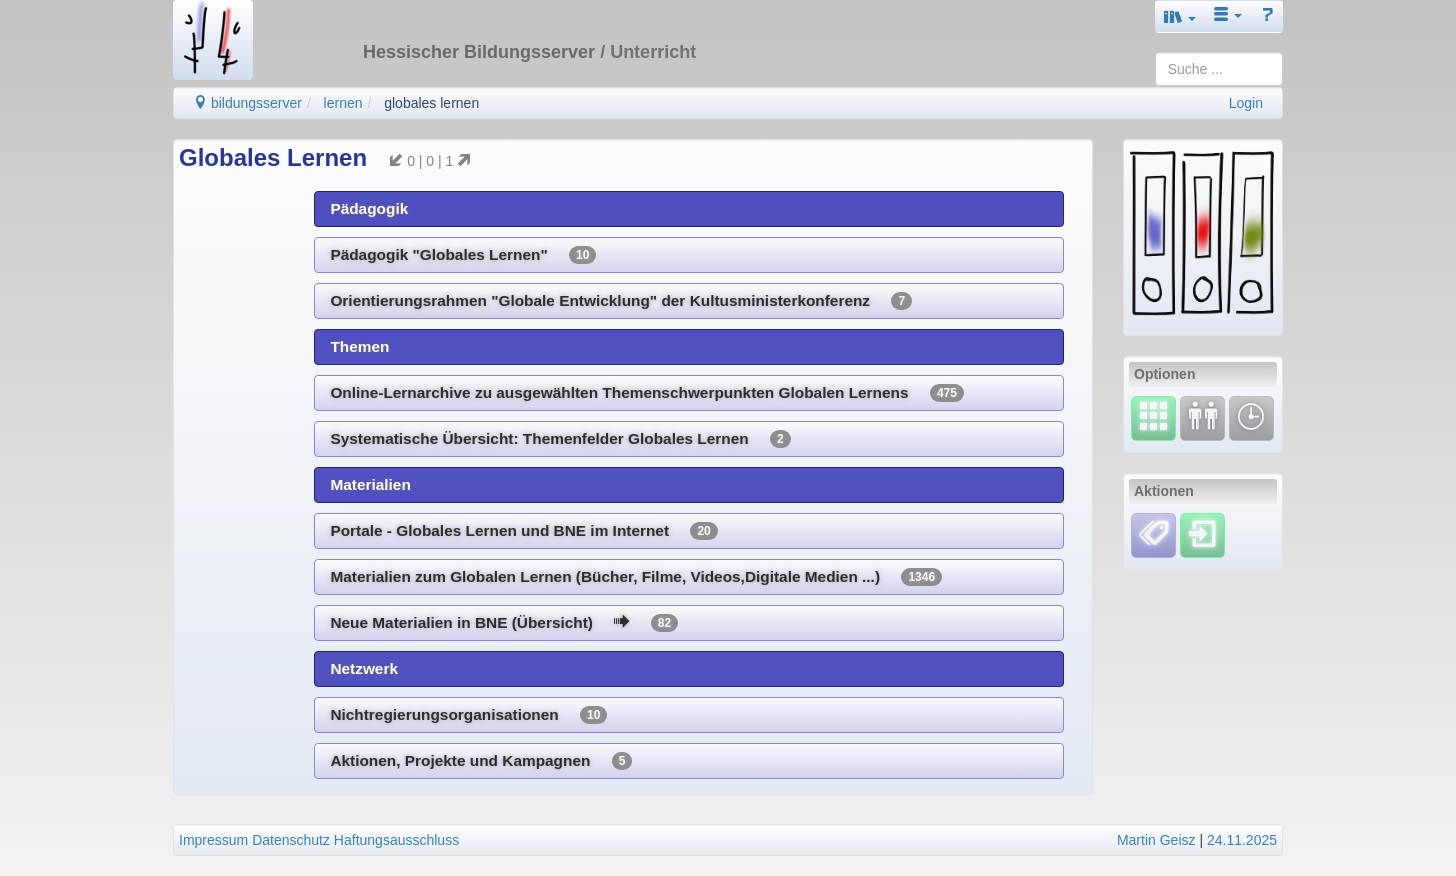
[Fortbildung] (1202, 417)
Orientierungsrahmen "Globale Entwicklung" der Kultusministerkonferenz (621, 301)
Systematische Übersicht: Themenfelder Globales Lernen (560, 439)
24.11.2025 (1242, 840)
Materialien (370, 484)
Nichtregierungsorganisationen (468, 715)
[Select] (1153, 417)
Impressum (213, 840)
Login (1246, 103)
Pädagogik (369, 208)
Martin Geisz (1156, 840)
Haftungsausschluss (396, 840)
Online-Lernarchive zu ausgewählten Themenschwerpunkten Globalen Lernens (647, 393)
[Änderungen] (1251, 417)
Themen (359, 346)
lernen (343, 103)
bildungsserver (247, 103)
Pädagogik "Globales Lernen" (463, 255)
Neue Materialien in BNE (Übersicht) (504, 623)
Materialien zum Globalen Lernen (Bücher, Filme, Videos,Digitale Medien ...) (636, 577)
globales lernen (431, 103)
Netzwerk (364, 668)
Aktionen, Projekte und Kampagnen (481, 761)
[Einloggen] (1202, 534)
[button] (1180, 16)
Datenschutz (291, 840)
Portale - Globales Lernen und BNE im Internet (523, 531)
